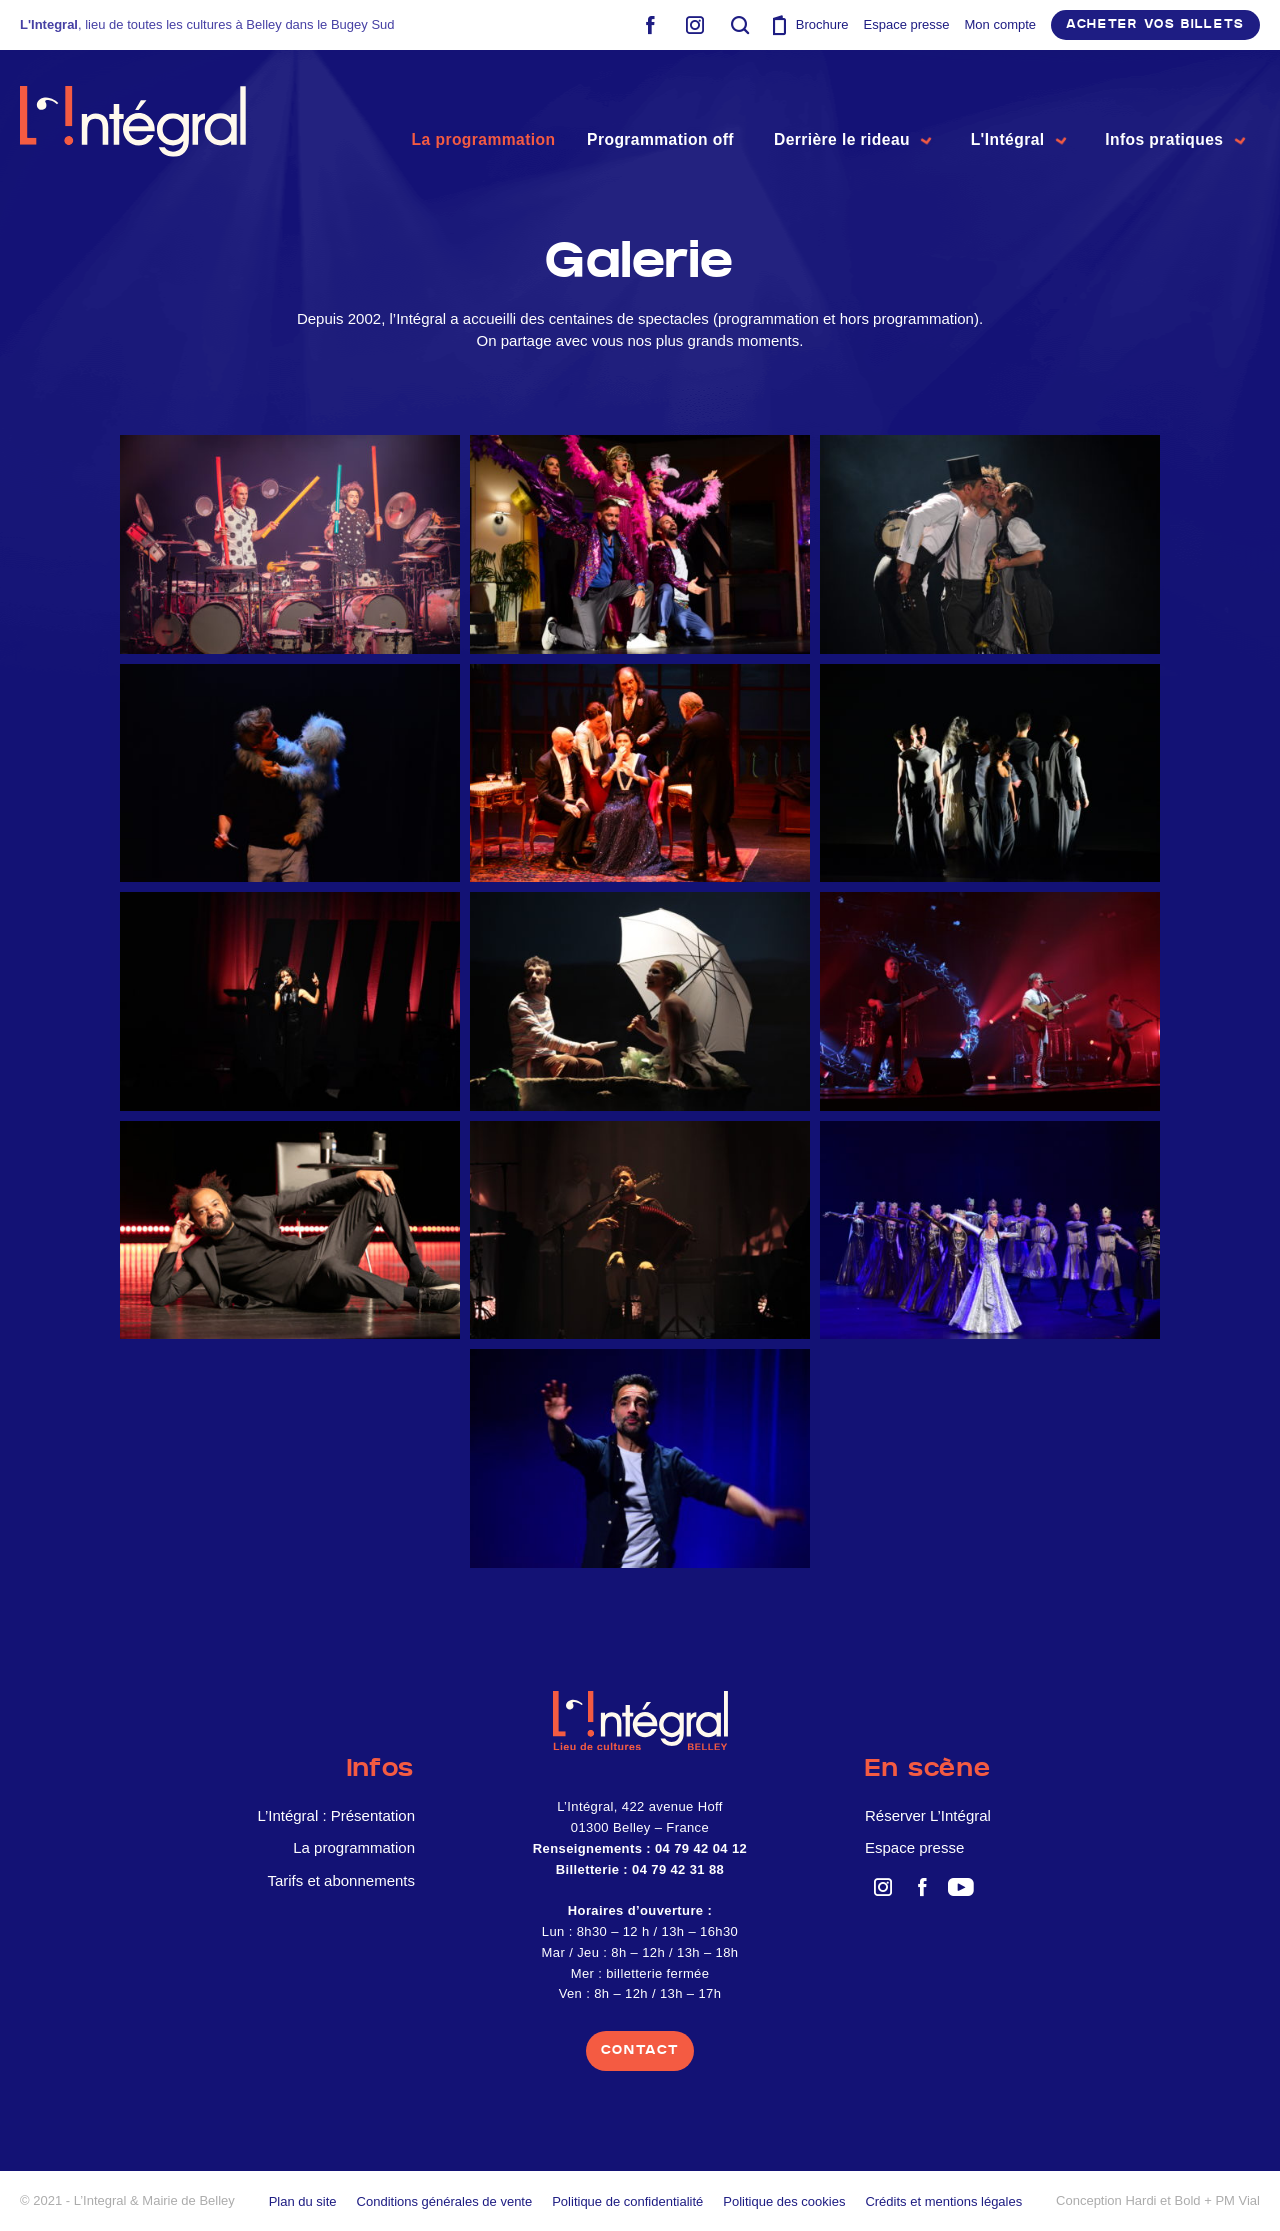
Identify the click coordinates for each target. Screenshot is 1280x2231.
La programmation (467, 136)
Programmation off (644, 136)
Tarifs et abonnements (341, 1880)
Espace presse (907, 24)
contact (640, 2050)
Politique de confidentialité (627, 2201)
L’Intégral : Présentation (336, 1815)
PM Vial (1237, 2200)
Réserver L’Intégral (928, 1815)
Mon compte (1001, 24)
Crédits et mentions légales (943, 2201)
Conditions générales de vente (445, 2201)
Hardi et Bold (1162, 2200)
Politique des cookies (784, 2201)
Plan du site (303, 2201)
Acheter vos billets (1155, 24)
